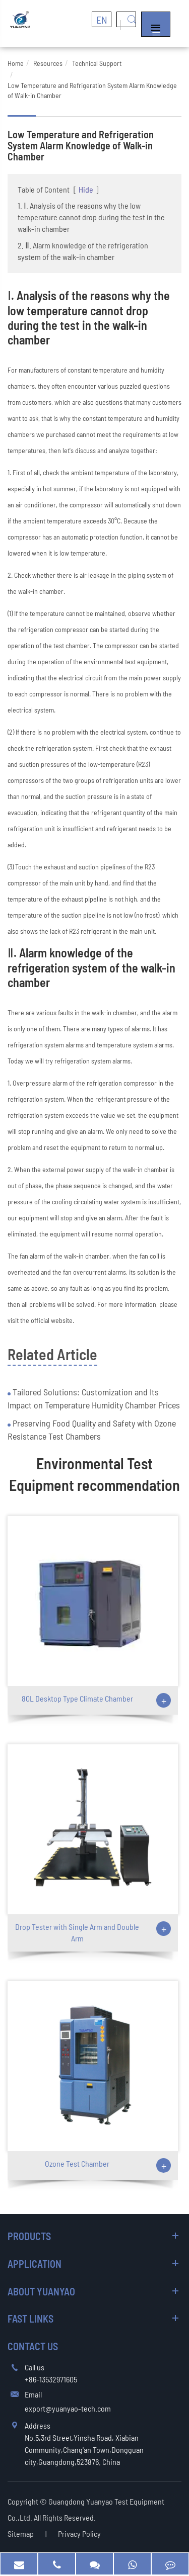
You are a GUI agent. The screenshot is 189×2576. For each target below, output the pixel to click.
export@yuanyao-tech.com (68, 2408)
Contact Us (33, 2346)
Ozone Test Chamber (77, 2163)
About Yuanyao (41, 2291)
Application (34, 2264)
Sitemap (21, 2533)
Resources (47, 63)
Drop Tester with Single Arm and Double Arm (77, 1932)
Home (16, 63)
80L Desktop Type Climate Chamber (77, 1698)
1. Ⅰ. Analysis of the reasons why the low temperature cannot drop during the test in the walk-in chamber (91, 217)
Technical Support (96, 63)
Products (29, 2236)
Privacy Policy (79, 2533)
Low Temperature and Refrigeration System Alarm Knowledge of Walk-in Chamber (92, 90)
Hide (86, 189)
